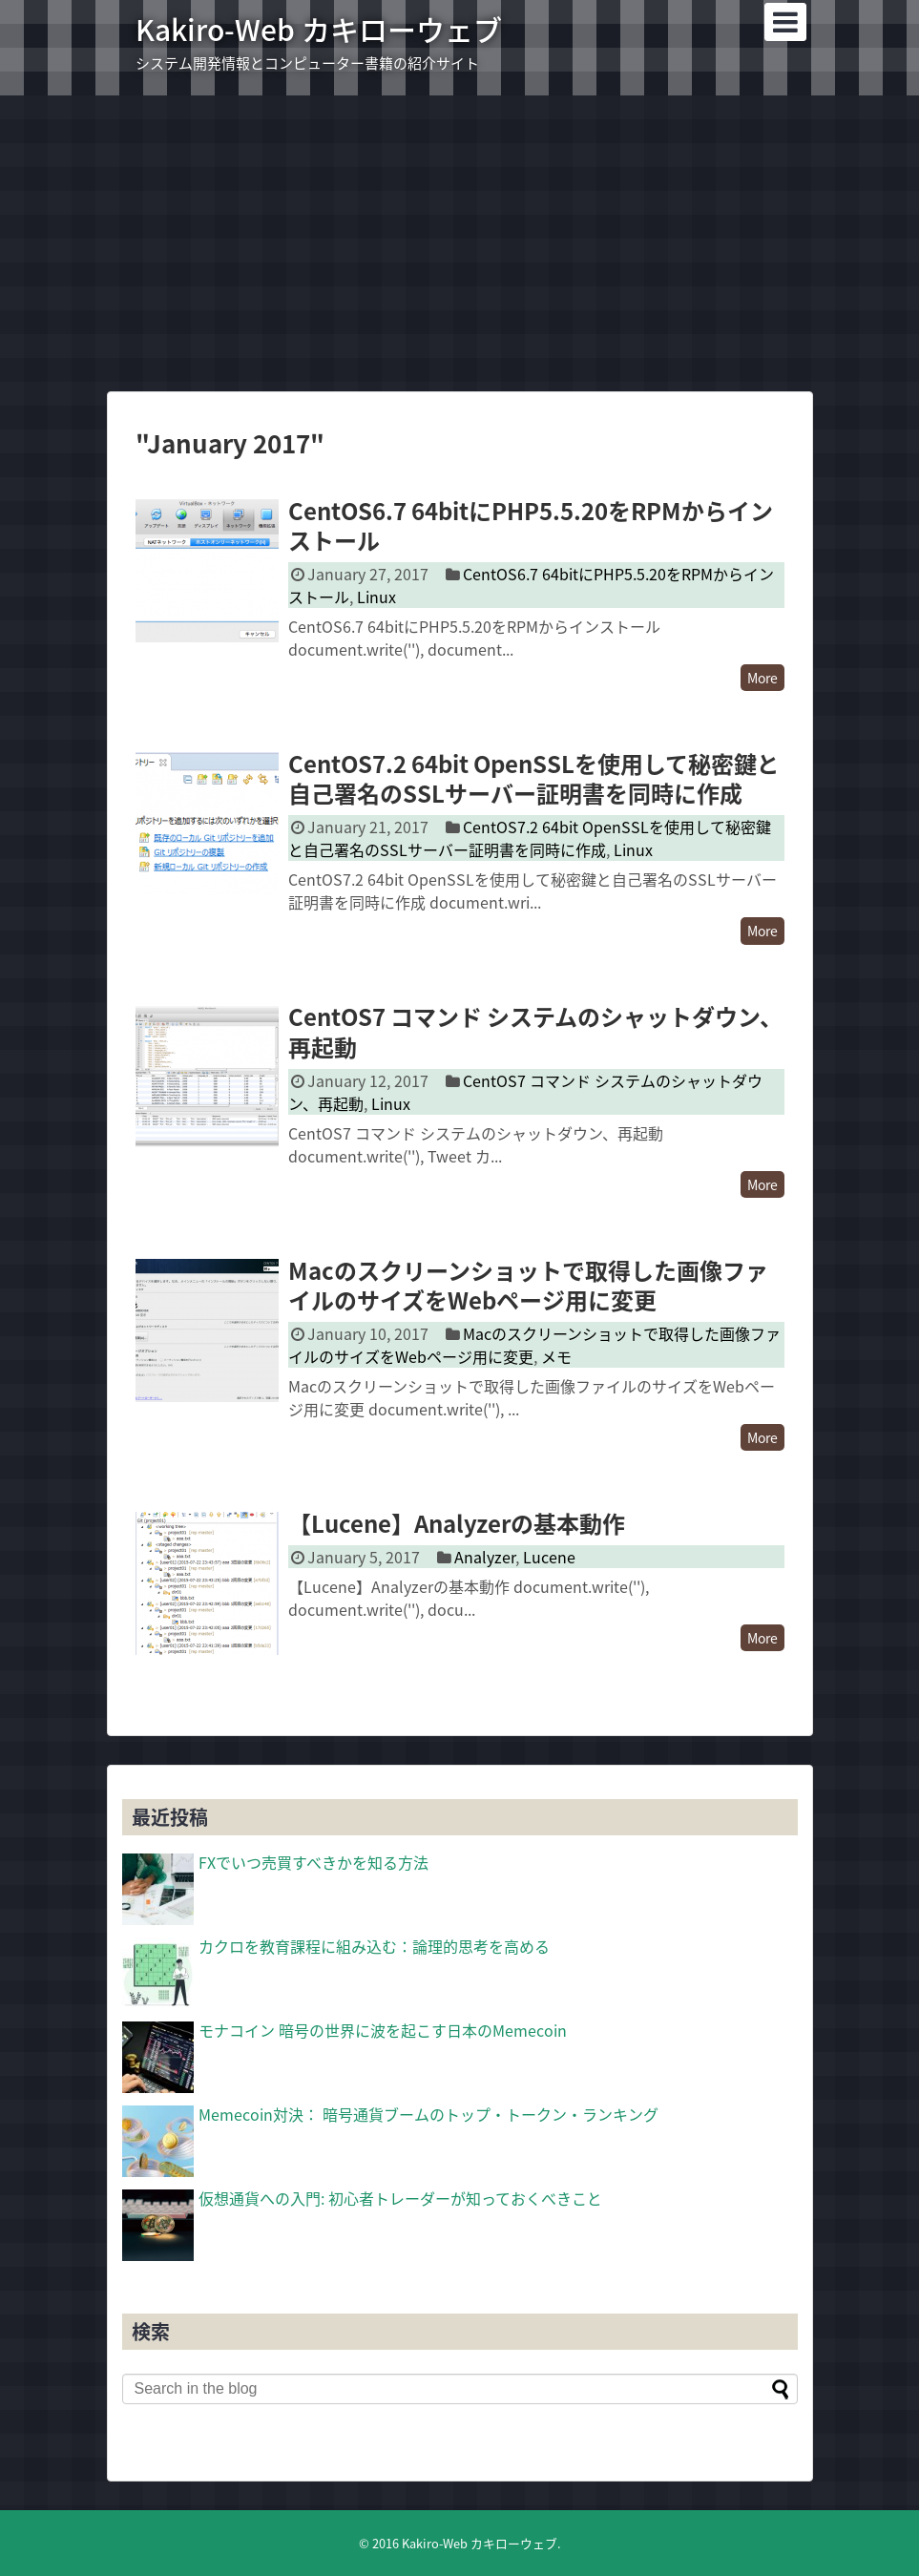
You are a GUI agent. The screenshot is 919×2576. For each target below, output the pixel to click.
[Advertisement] (459, 243)
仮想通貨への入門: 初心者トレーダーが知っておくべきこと (400, 2198)
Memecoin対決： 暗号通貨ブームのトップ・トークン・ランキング (428, 2114)
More (762, 677)
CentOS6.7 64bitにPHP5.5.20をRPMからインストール (530, 525)
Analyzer (484, 1556)
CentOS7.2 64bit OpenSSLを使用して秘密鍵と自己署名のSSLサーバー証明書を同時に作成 (534, 778)
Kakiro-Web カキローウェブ (319, 29)
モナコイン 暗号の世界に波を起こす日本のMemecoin (382, 2030)
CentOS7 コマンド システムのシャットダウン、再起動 (535, 1031)
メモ (556, 1356)
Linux (376, 596)
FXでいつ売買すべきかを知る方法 (313, 1862)
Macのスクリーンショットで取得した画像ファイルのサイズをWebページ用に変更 (528, 1285)
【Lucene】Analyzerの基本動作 (456, 1523)
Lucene (549, 1556)
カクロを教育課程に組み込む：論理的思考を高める (374, 1946)
